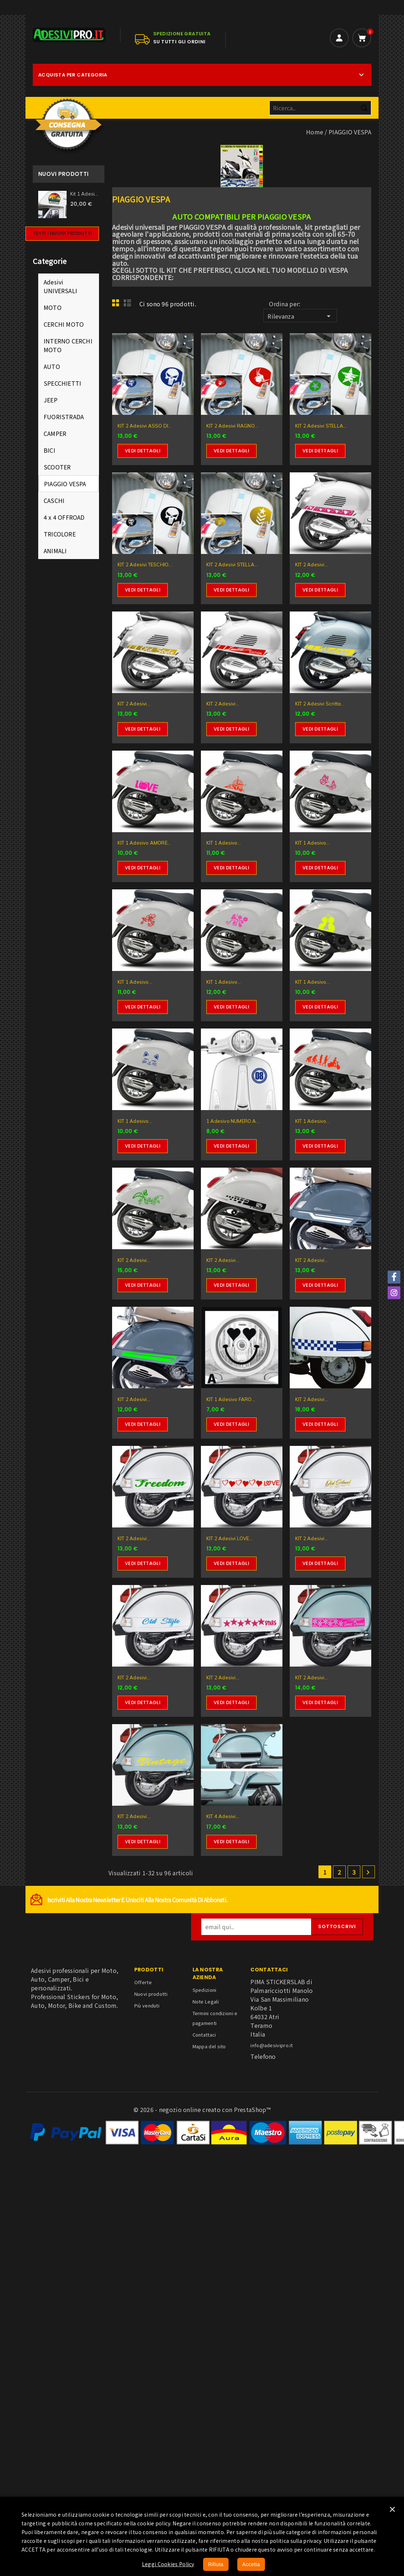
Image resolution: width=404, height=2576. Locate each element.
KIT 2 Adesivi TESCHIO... (145, 564)
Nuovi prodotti (150, 1993)
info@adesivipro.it (271, 2045)
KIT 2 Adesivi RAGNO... (232, 425)
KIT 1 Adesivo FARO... (230, 1399)
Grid (117, 304)
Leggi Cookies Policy (168, 2564)
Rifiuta (215, 2564)
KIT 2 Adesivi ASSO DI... (145, 425)
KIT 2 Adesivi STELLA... (321, 425)
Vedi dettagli (143, 450)
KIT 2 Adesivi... (311, 564)
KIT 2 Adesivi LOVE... (229, 1538)
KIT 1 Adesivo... (223, 842)
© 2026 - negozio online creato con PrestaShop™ (202, 2109)
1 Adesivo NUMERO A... (233, 1121)
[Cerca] (320, 108)
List (128, 304)
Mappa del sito (209, 2046)
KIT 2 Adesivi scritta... (319, 703)
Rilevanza (300, 316)
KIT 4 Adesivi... (222, 1816)
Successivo (368, 1872)
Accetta (251, 2564)
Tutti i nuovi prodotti (62, 233)
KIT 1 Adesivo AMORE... (144, 842)
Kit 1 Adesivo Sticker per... (84, 193)
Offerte (143, 1982)
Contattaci (204, 2034)
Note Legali (206, 2001)
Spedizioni (205, 1989)
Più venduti (146, 2005)
